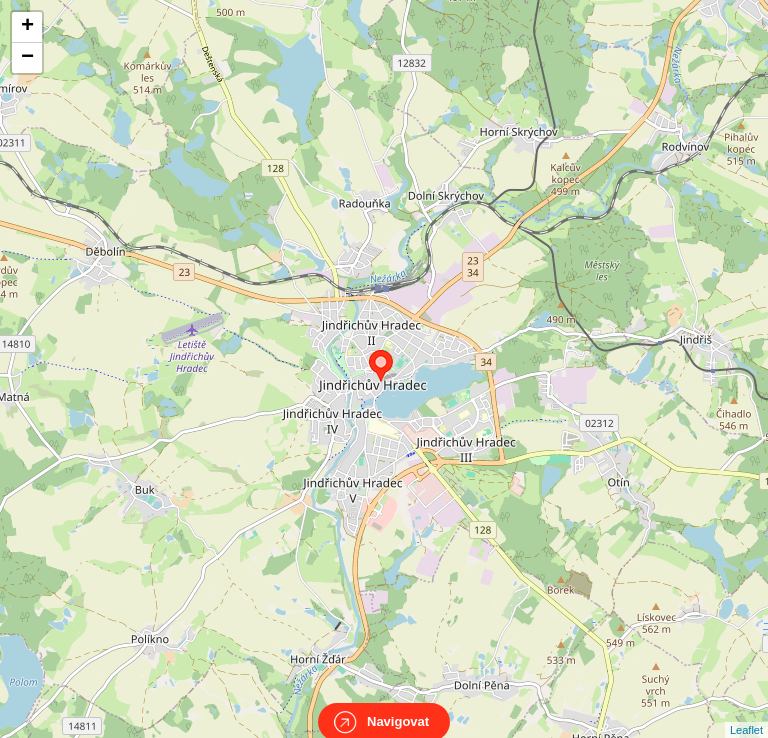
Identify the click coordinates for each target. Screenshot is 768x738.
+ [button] (27, 27)
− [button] (27, 58)
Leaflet (746, 712)
